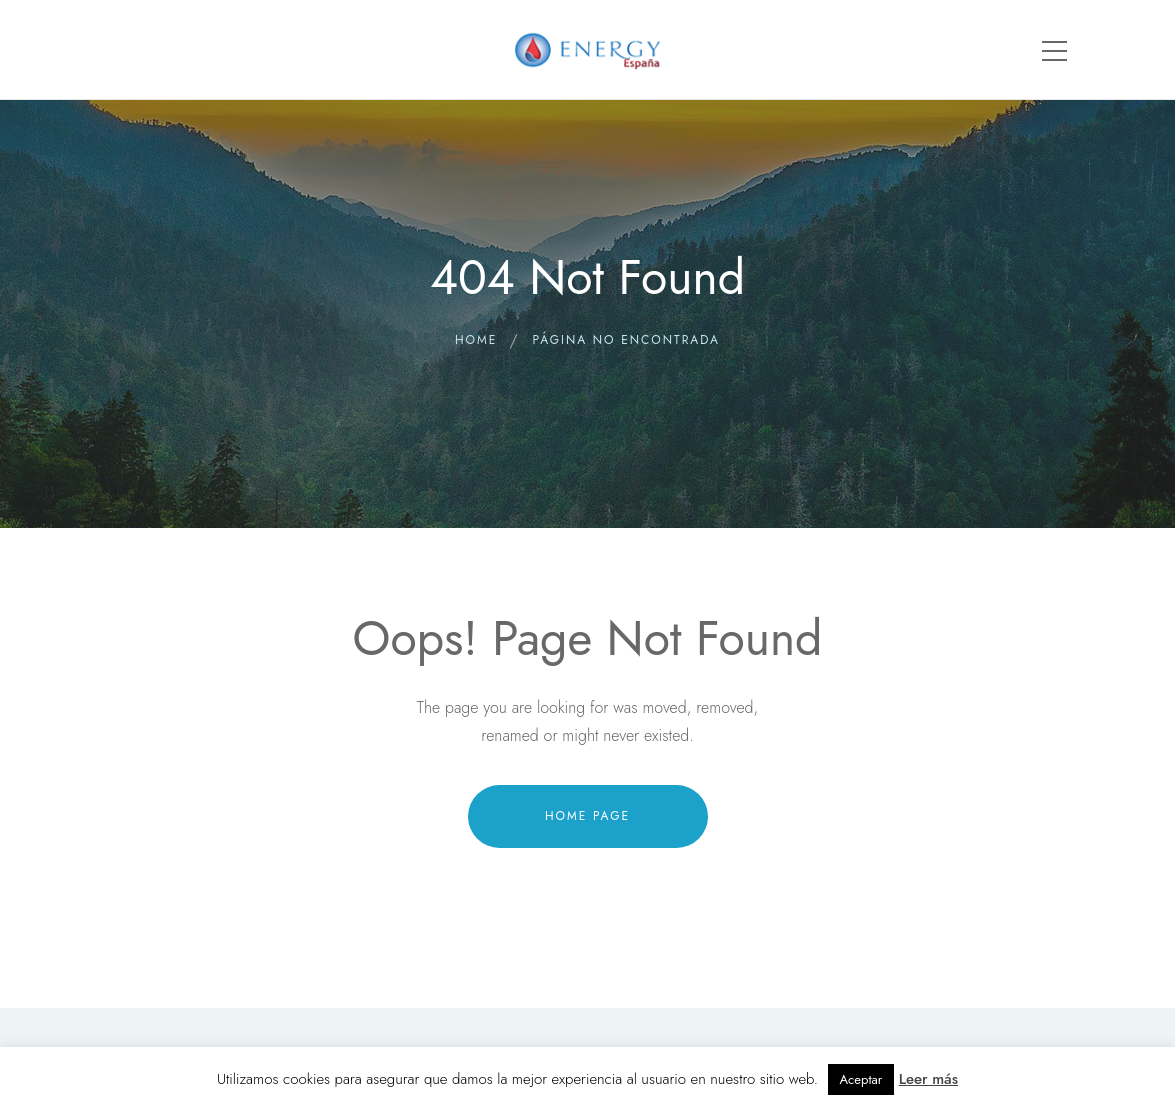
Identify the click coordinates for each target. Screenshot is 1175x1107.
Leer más (928, 1079)
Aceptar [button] (861, 1079)
